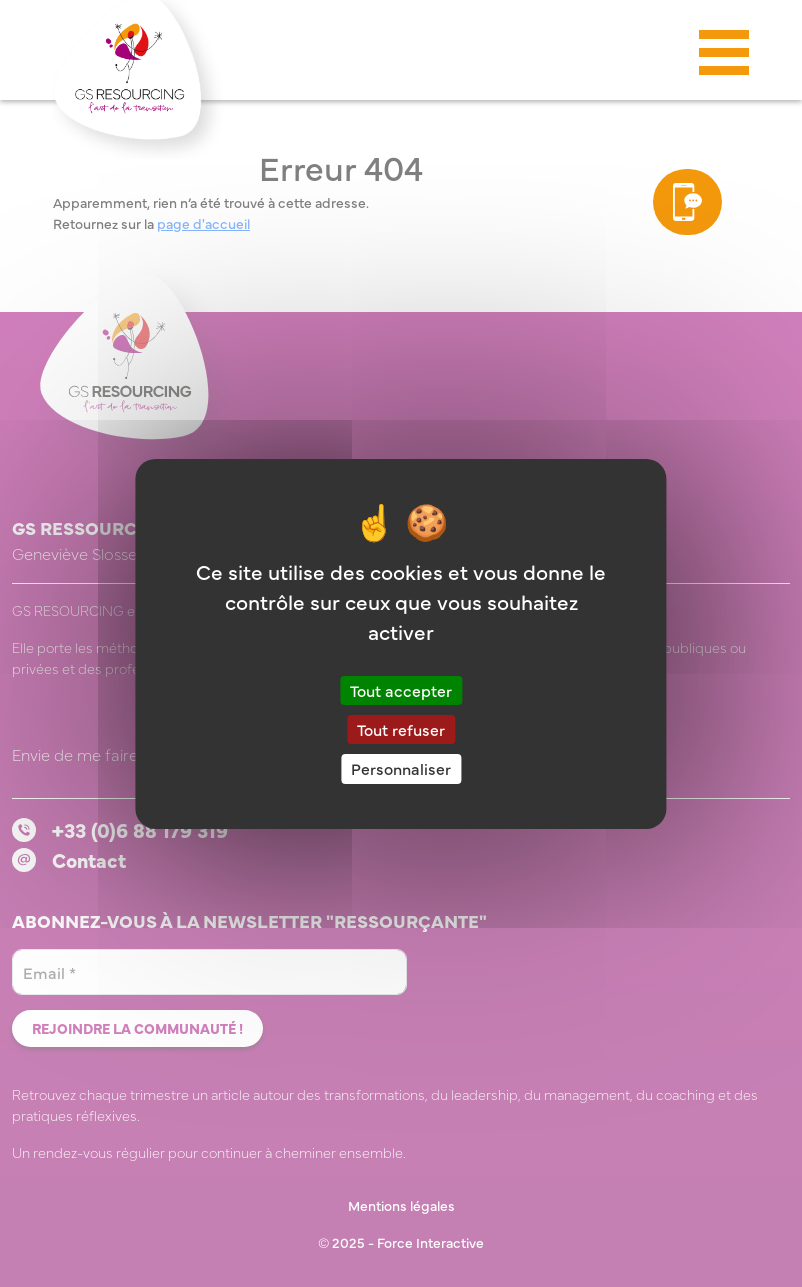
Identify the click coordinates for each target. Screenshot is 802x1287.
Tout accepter (401, 690)
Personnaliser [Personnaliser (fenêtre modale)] (401, 768)
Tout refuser (401, 729)
